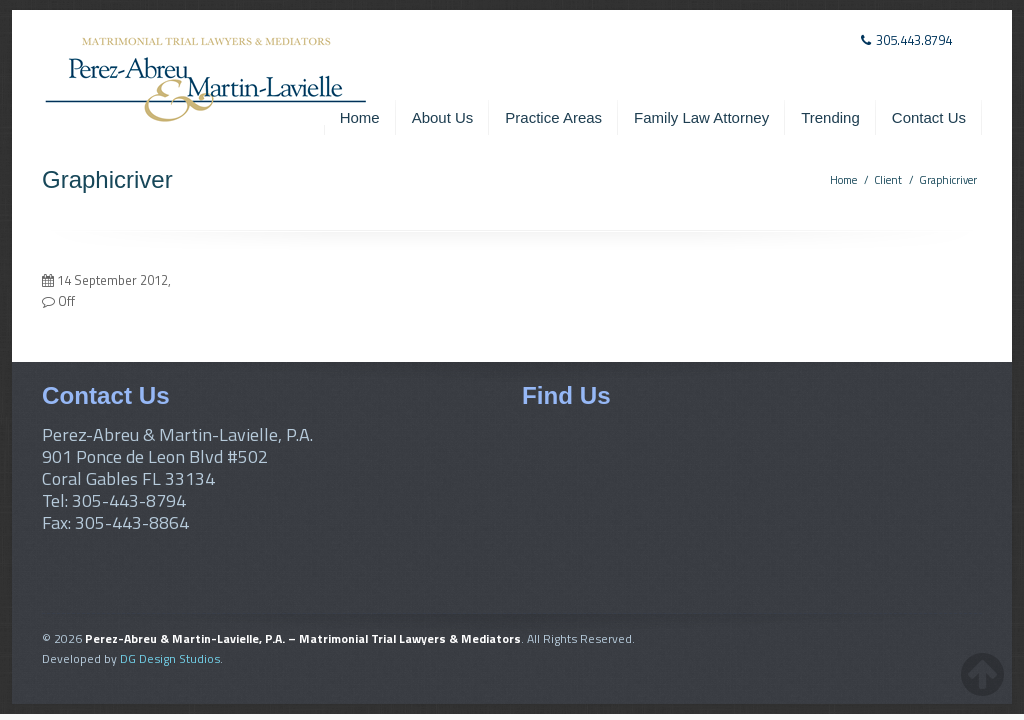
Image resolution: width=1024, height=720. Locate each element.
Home (360, 117)
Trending (830, 117)
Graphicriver (948, 180)
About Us (443, 117)
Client (888, 180)
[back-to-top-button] (982, 674)
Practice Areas (553, 117)
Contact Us (929, 117)
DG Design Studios (170, 658)
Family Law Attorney (701, 117)
